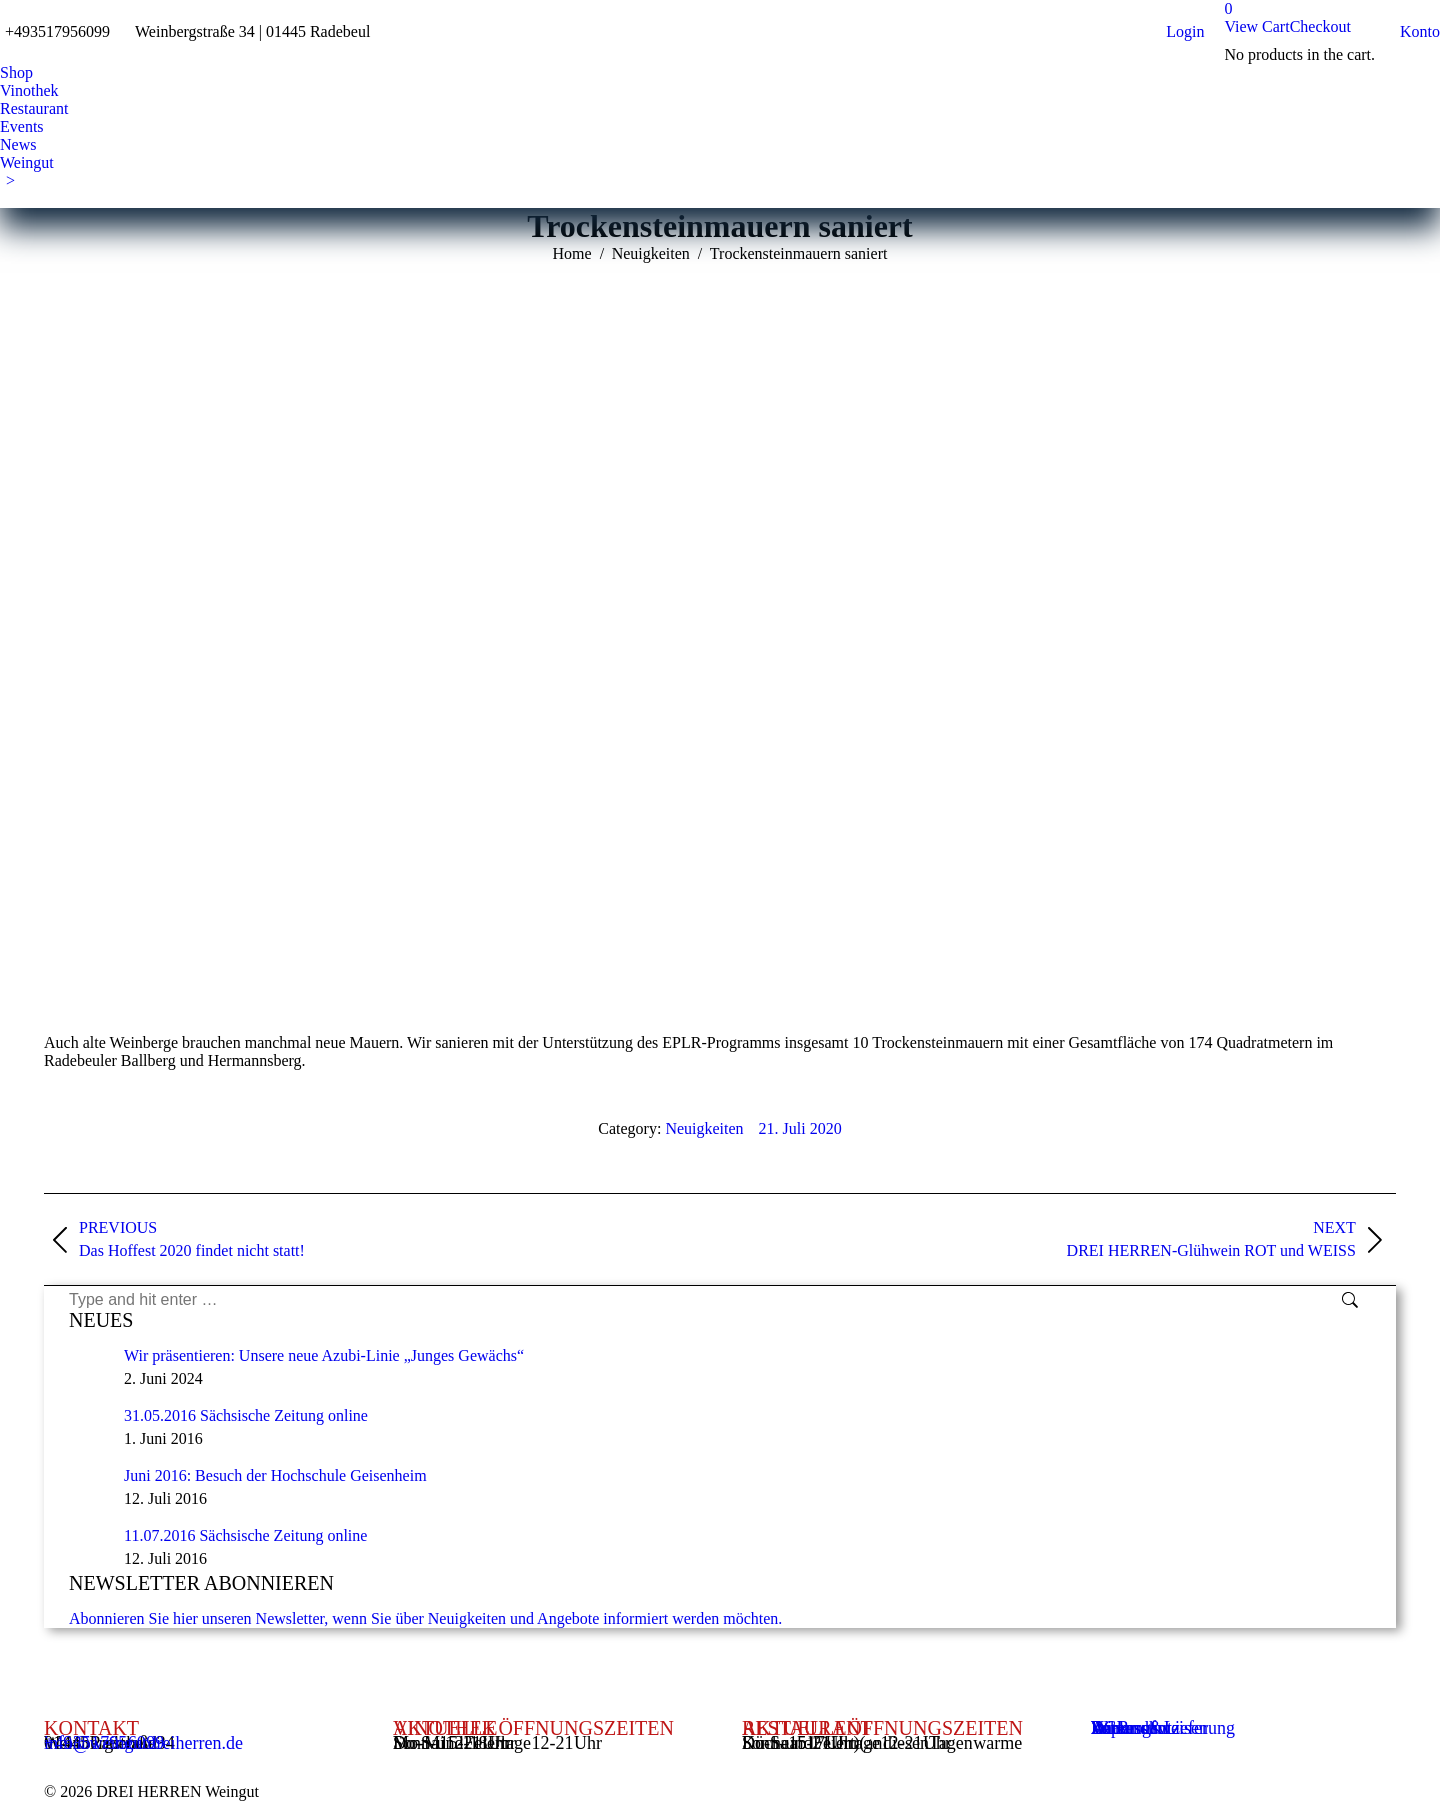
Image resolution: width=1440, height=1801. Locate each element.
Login (1185, 31)
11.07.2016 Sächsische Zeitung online (245, 1535)
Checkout (1320, 26)
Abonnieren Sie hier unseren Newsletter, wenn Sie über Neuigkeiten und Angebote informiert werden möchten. (425, 1618)
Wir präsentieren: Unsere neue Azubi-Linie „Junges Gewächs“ (324, 1355)
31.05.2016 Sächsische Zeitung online (246, 1415)
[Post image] (89, 1367)
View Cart (1256, 26)
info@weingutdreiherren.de (143, 1743)
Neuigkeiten (704, 1128)
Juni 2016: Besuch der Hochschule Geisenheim (275, 1475)
